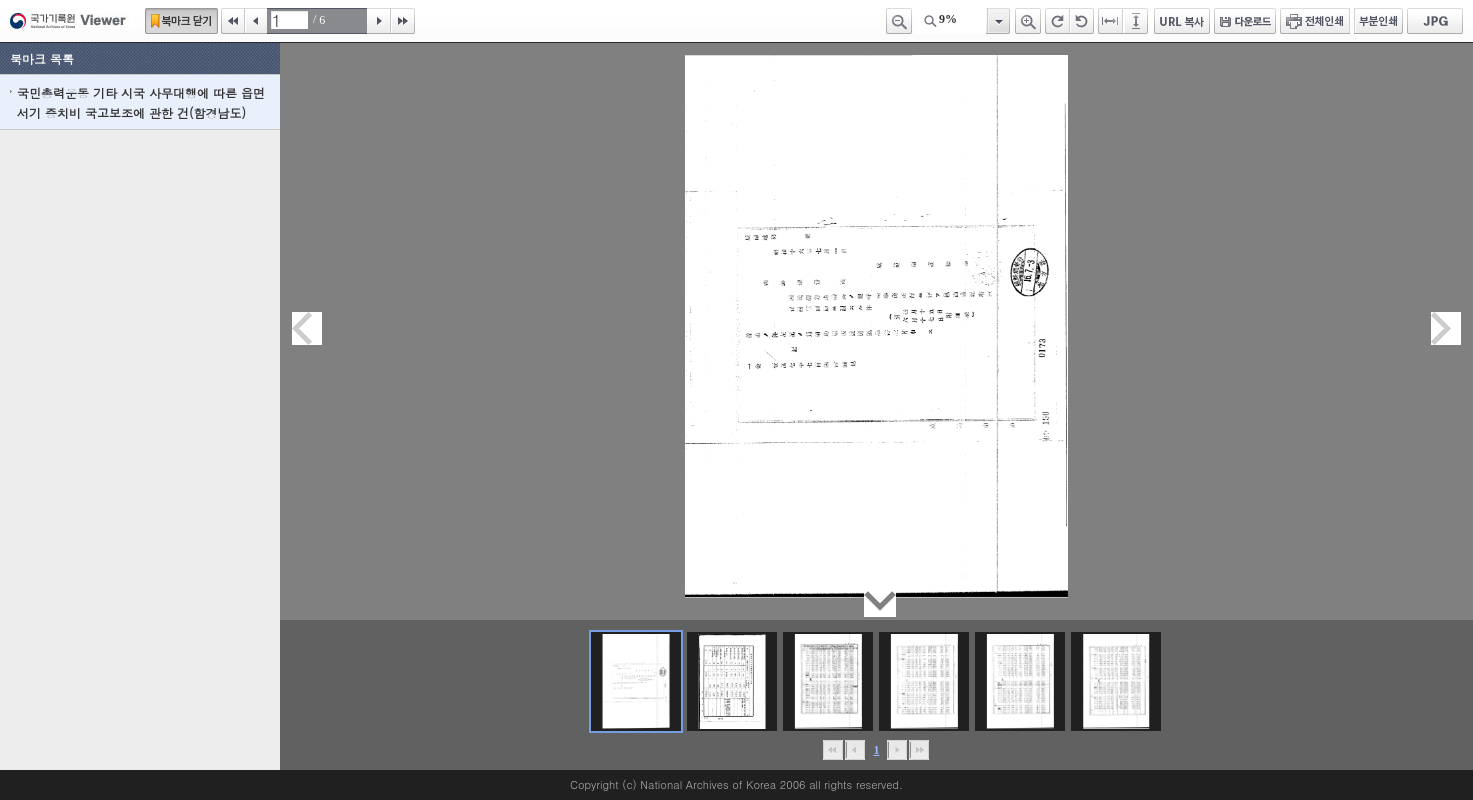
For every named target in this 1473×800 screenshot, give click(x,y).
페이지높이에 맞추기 (1137, 21)
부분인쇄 (1378, 21)
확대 (1028, 21)
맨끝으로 (919, 750)
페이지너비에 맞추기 (1111, 21)
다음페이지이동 (1446, 328)
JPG (1435, 21)
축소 (899, 21)
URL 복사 (1182, 21)
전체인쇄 (1315, 21)
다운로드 (1245, 21)
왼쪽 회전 (1082, 21)
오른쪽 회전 (1057, 21)
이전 (256, 21)
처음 (233, 21)
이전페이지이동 (307, 328)
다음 (379, 21)
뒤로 (897, 750)
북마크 (181, 21)
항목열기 (997, 21)
